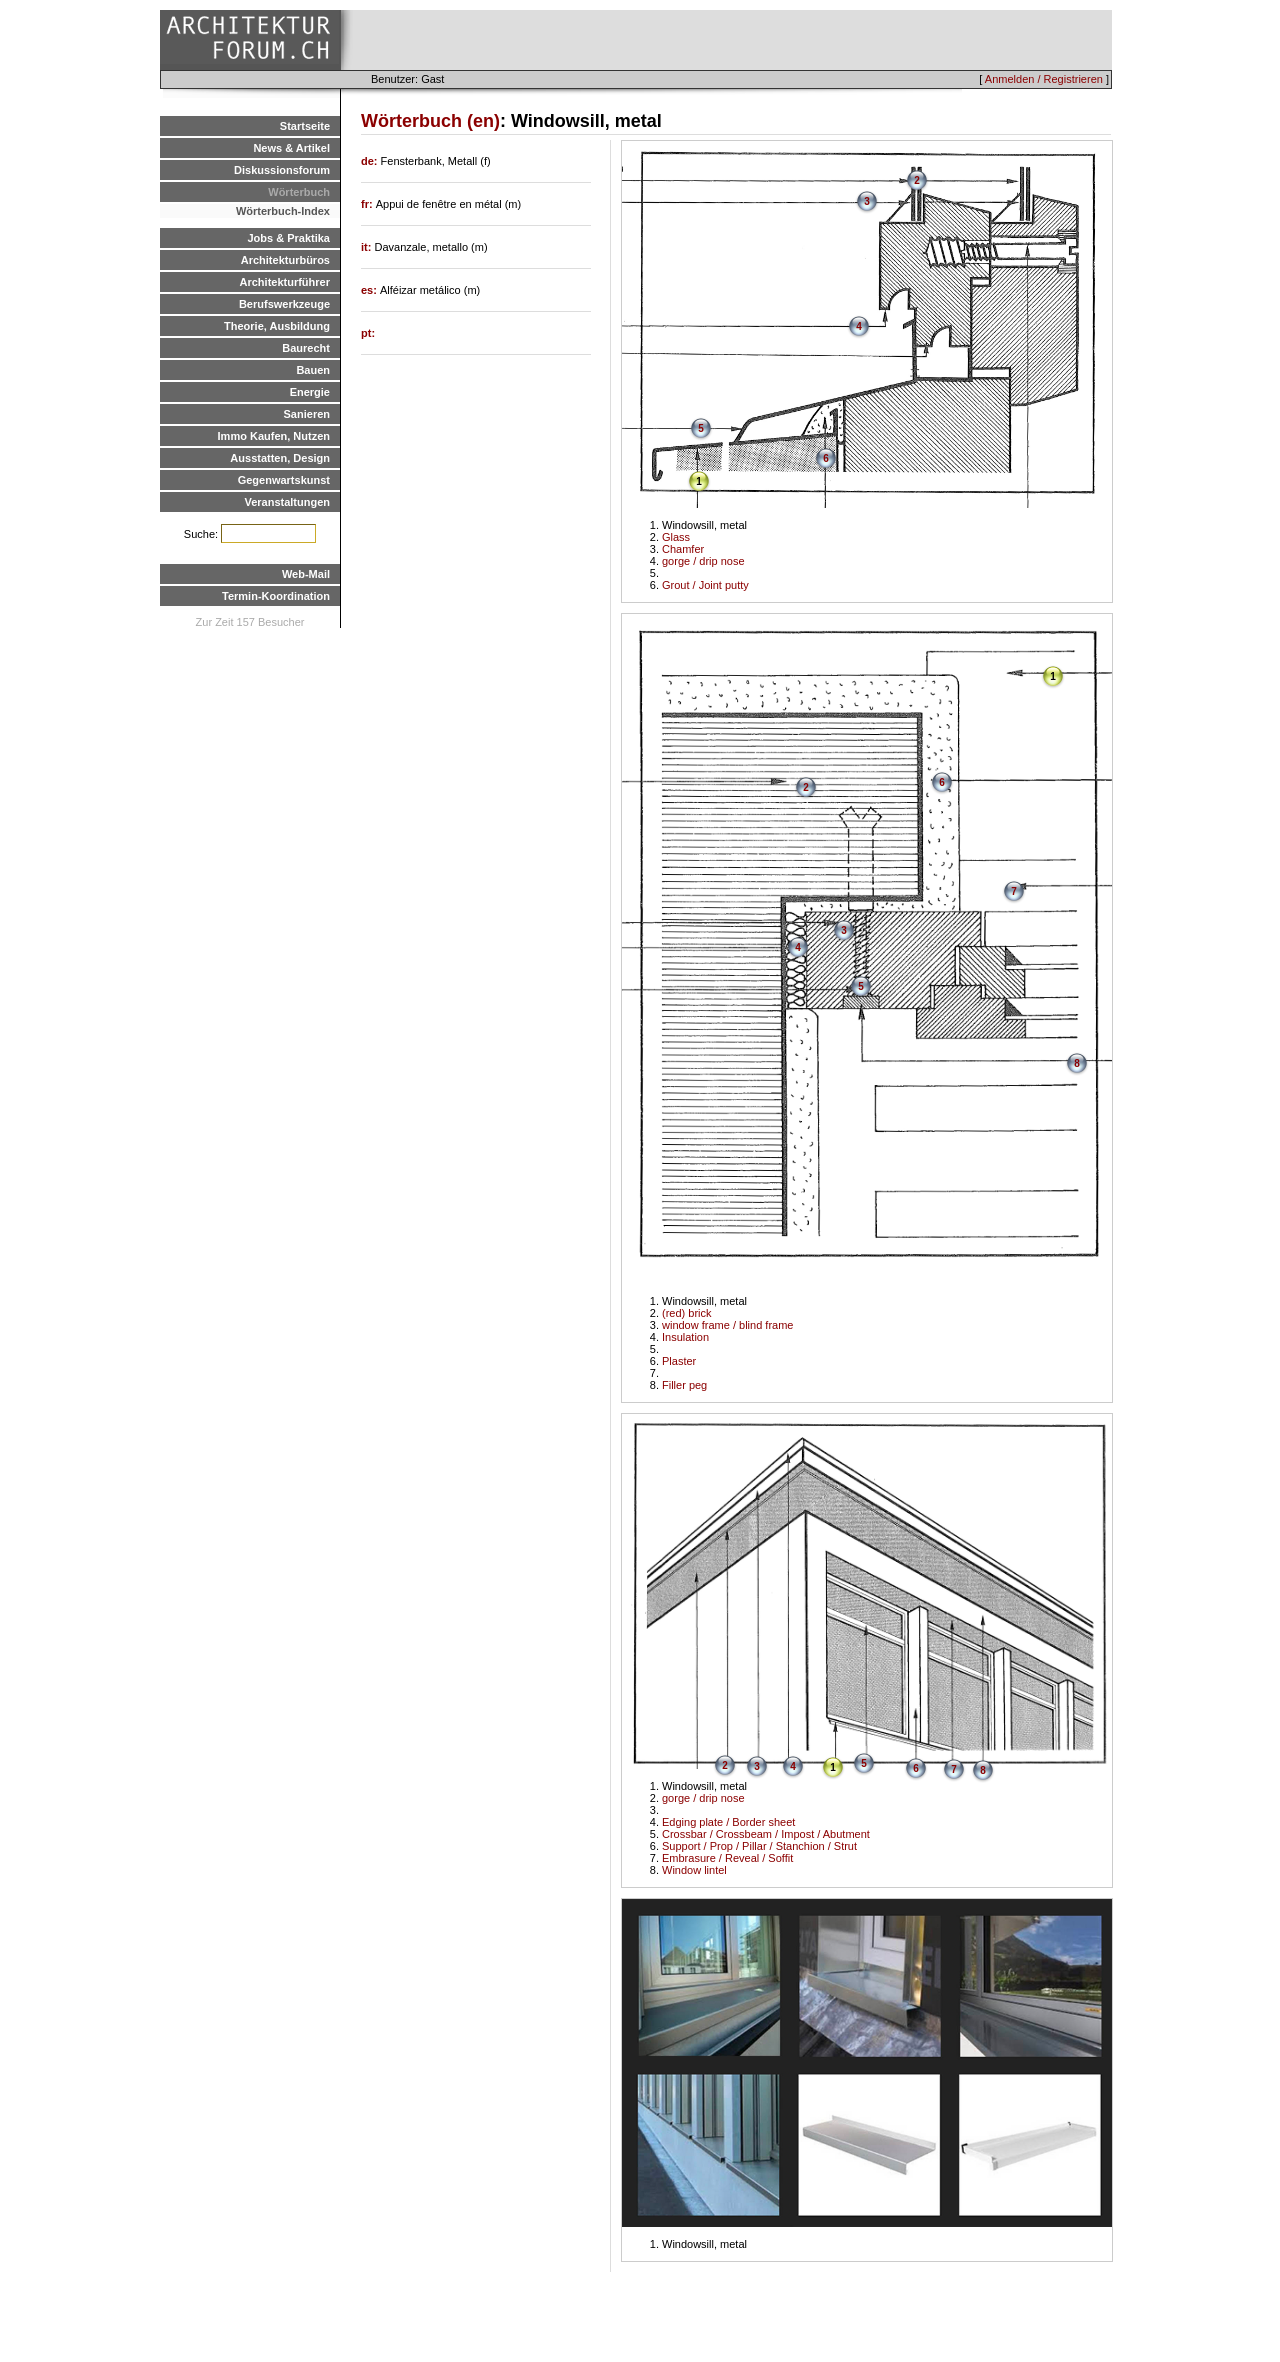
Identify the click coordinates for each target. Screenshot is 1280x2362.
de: (371, 161)
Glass (676, 537)
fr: (368, 204)
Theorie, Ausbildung (277, 326)
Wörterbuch (299, 192)
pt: (368, 333)
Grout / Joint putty (705, 585)
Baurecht (306, 348)
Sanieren (307, 414)
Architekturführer (285, 282)
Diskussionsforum (282, 170)
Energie (310, 392)
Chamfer (683, 549)
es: (370, 290)
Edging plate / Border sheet (728, 1822)
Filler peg (684, 1385)
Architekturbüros (285, 260)
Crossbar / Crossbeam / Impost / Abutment (766, 1834)
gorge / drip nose (703, 561)
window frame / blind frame (727, 1325)
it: (367, 247)
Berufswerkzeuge (284, 304)
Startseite (305, 126)
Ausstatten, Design (280, 458)
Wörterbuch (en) (430, 121)
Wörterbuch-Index (283, 211)
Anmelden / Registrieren (1044, 79)
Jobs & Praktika (288, 238)
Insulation (685, 1337)
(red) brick (687, 1313)
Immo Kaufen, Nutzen (274, 436)
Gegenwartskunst (284, 480)
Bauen (313, 370)
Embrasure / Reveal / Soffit (727, 1858)
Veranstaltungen (287, 502)
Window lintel (694, 1870)
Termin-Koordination (276, 596)
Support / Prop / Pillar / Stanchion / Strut (759, 1846)
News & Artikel (291, 148)
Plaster (679, 1361)
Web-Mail (306, 574)
